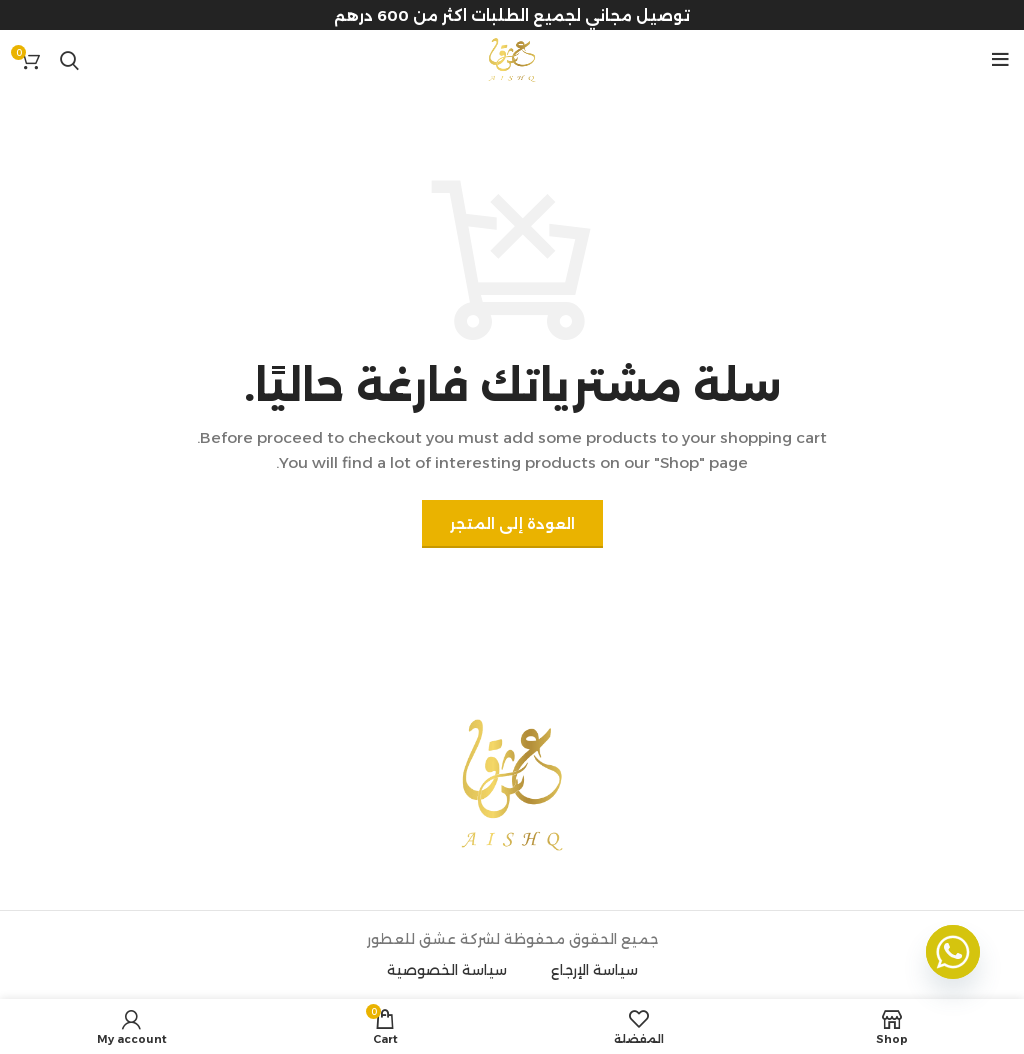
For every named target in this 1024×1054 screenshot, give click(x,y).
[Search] (69, 60)
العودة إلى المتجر (512, 524)
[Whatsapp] (953, 952)
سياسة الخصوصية (447, 970)
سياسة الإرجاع (594, 970)
